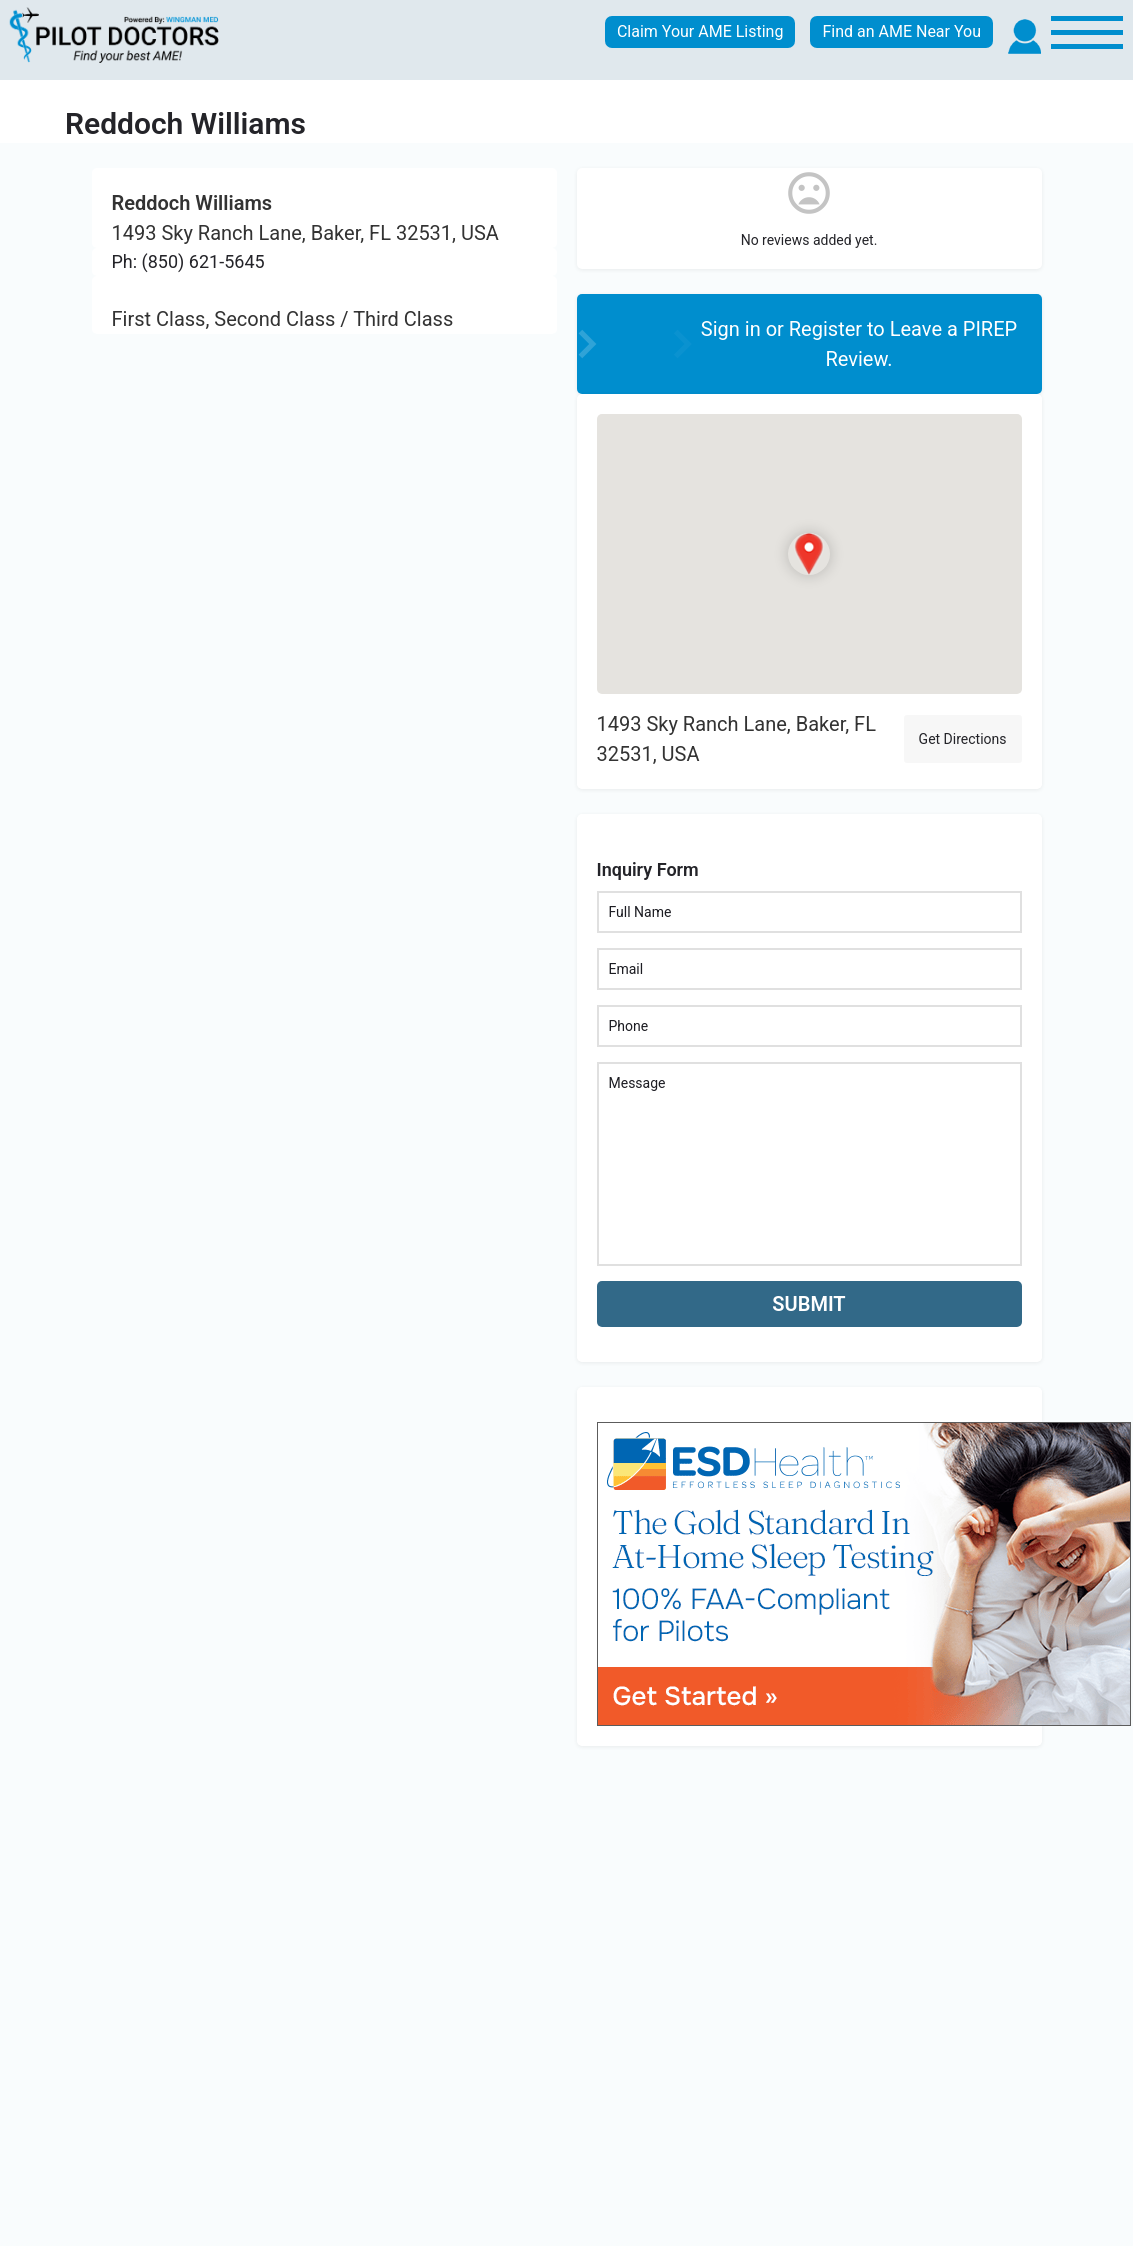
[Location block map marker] (809, 554)
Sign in (733, 329)
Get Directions (963, 739)
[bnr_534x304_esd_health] (864, 1572)
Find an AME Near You (901, 31)
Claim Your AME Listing (700, 31)
